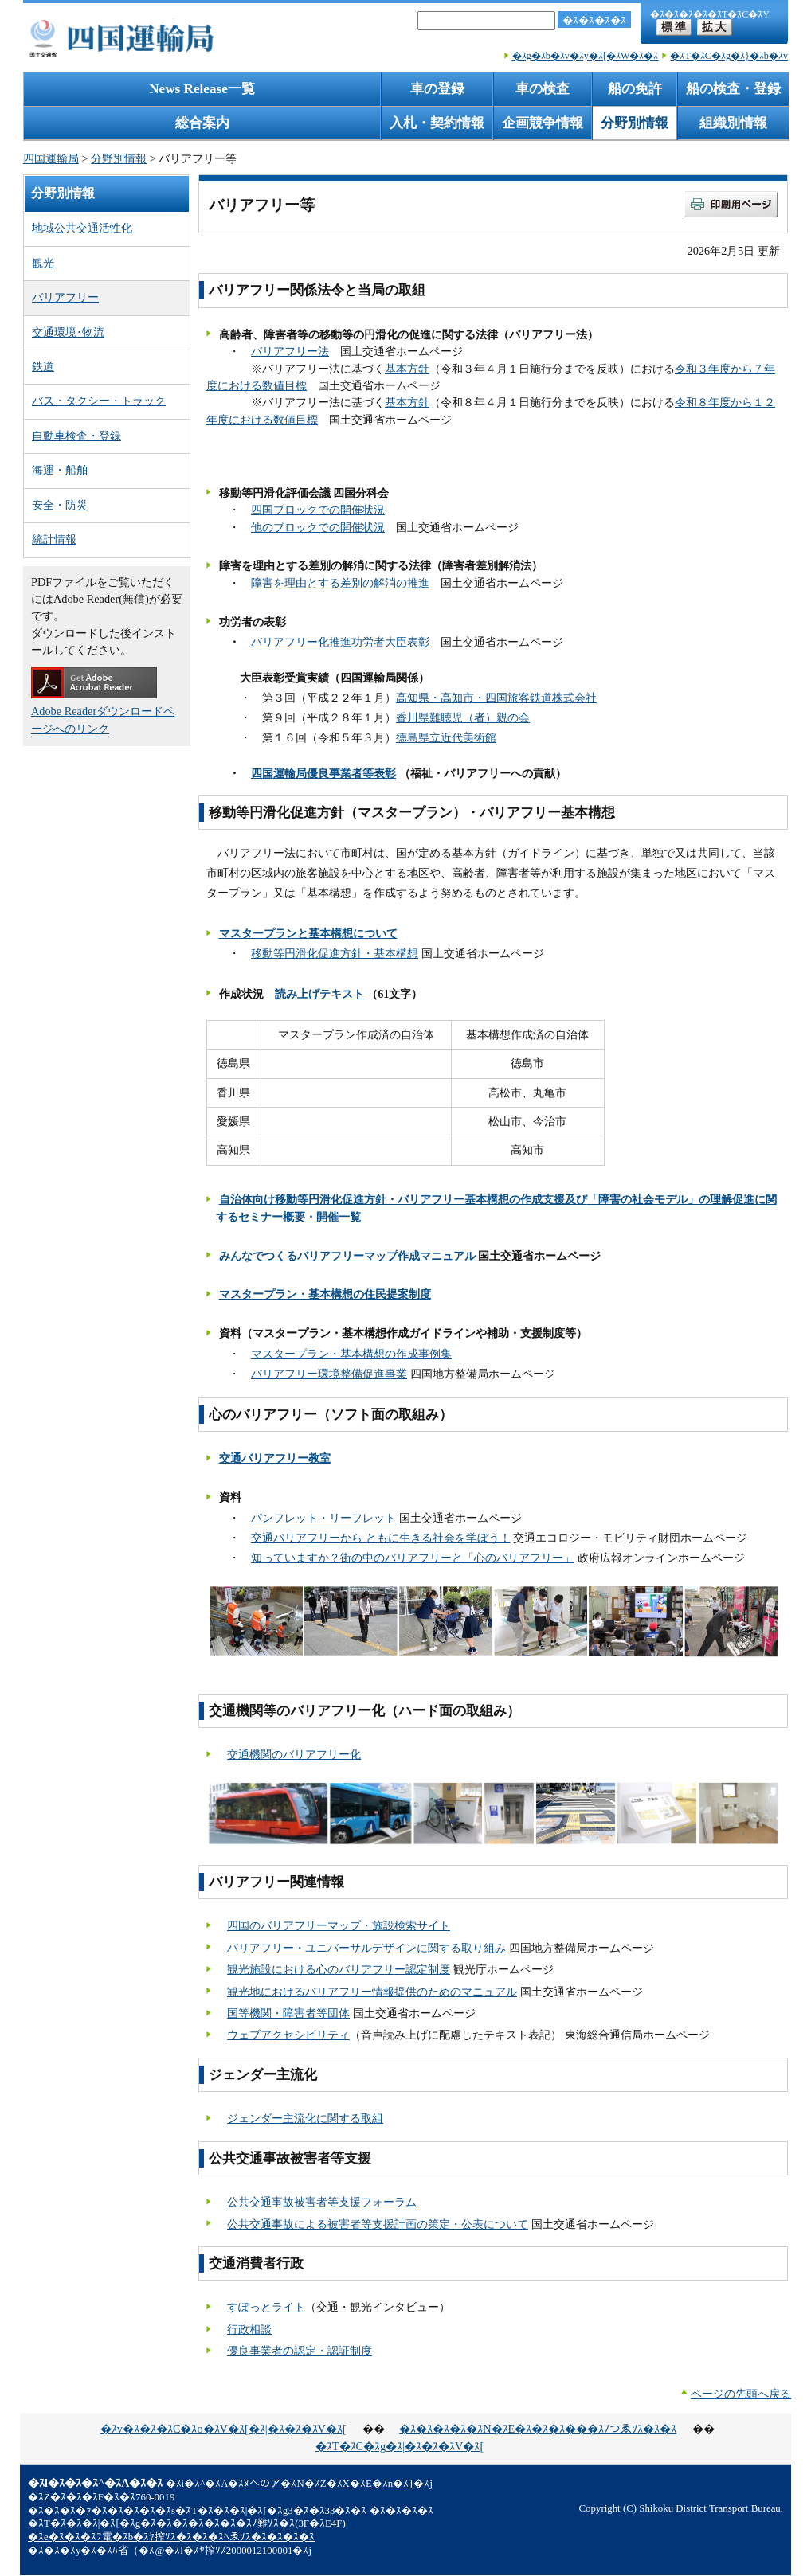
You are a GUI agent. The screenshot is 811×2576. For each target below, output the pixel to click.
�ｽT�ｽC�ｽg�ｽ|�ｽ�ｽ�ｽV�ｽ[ (399, 2446)
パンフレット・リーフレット (323, 1517)
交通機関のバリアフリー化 (294, 1754)
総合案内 (202, 123)
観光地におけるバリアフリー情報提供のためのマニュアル (372, 1991)
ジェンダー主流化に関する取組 (305, 2118)
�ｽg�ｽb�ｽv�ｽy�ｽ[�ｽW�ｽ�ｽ (585, 55)
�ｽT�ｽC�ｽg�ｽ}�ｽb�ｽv (729, 55)
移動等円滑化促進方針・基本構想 (334, 953)
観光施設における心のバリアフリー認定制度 (338, 1969)
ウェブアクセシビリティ (288, 2034)
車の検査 (542, 88)
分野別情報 (634, 123)
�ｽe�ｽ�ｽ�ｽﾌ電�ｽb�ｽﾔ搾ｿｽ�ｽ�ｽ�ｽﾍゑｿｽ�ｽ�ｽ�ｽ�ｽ (171, 2537)
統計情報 (54, 539)
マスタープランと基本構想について (308, 933)
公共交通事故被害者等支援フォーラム (322, 2201)
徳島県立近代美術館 (446, 737)
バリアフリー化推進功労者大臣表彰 (340, 641)
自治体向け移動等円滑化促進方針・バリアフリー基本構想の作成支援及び (403, 1199)
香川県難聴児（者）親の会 (463, 717)
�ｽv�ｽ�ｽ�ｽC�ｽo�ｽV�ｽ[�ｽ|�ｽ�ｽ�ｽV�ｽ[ (223, 2428)
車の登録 (437, 88)
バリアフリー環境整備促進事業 (329, 1373)
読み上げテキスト (319, 993)
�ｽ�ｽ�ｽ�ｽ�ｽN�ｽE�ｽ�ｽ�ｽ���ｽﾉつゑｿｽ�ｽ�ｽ (537, 2428)
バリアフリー (65, 297)
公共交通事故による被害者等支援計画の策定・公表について (377, 2224)
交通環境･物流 (68, 332)
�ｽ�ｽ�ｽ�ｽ (594, 20)
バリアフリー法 (290, 351)
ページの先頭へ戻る (741, 2393)
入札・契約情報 (437, 123)
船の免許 (635, 88)
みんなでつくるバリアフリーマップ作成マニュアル (347, 1255)
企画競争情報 (542, 123)
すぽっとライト (266, 2306)
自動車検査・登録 (76, 435)
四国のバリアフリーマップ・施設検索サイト (338, 1925)
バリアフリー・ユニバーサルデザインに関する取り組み (366, 1947)
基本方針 (407, 368)
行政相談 (249, 2329)
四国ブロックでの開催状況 (318, 509)
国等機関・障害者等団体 (288, 2013)
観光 (43, 262)
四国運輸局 (51, 158)
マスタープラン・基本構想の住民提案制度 (325, 1294)
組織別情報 (733, 123)
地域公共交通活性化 (82, 227)
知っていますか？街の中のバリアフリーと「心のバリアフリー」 (412, 1557)
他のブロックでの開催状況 (318, 527)
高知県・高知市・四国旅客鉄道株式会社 (496, 697)
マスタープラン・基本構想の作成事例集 (351, 1353)
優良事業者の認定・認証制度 (299, 2350)
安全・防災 (60, 504)
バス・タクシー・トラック (99, 400)
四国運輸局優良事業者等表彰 (323, 773)
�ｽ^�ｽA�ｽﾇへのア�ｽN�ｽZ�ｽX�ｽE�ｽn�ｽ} (298, 2483)
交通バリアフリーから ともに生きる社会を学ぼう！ (381, 1537)
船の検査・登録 (733, 88)
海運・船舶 (60, 469)
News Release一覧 (202, 88)
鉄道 (43, 366)
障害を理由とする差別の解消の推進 (340, 583)
